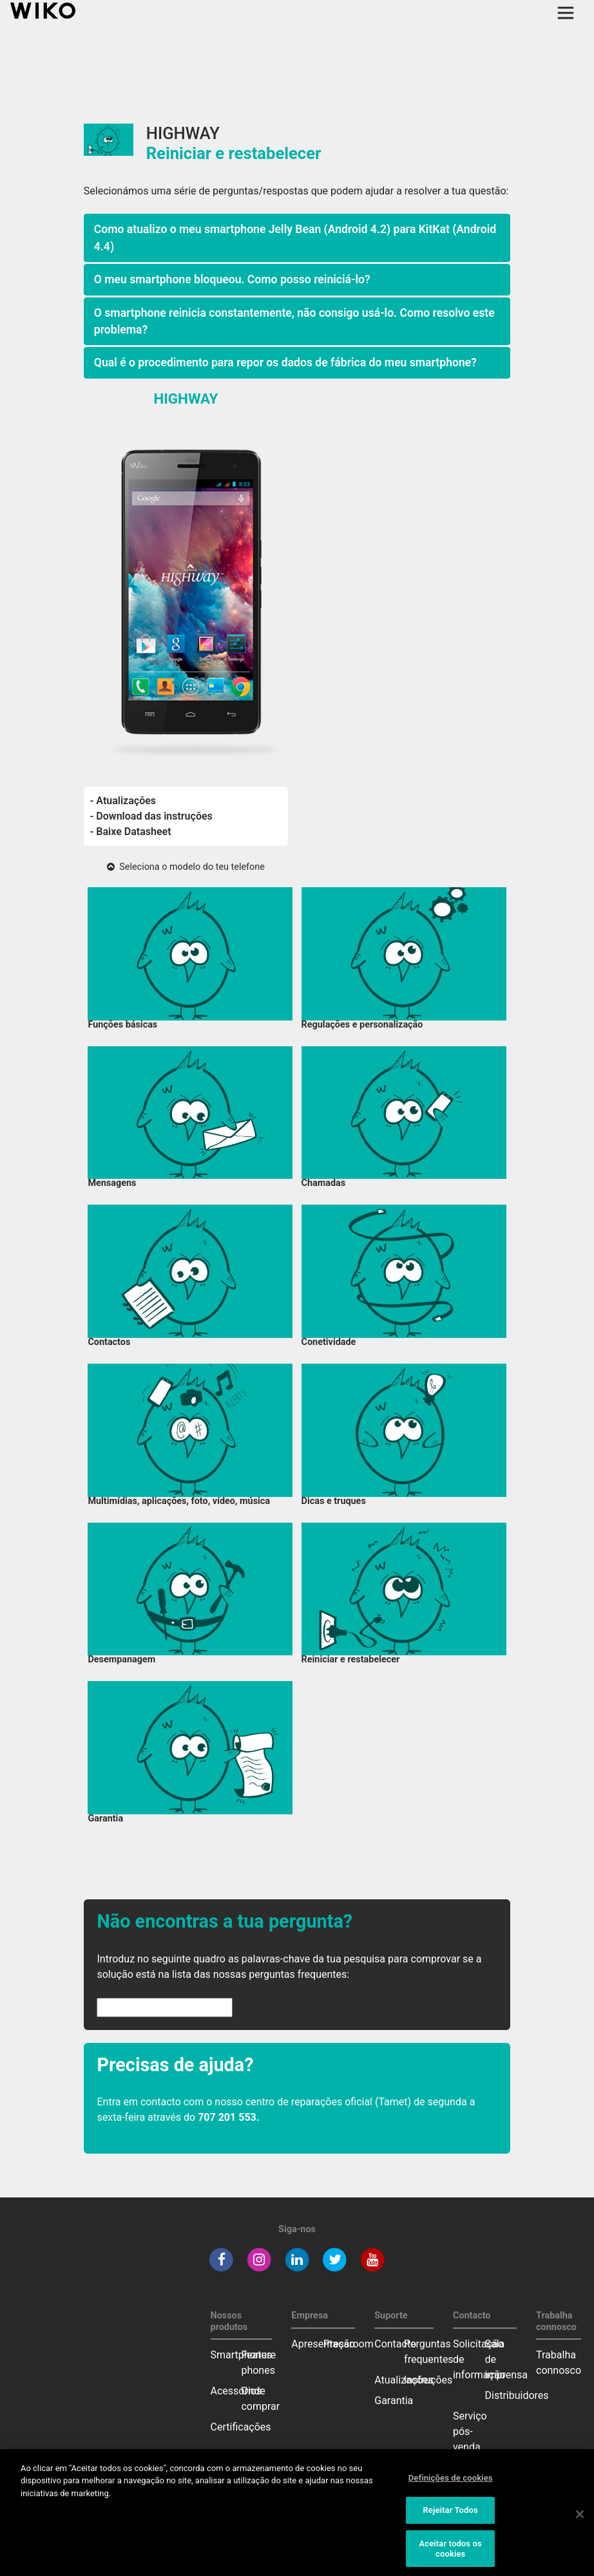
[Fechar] (580, 2519)
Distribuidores (517, 2395)
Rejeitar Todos (450, 2515)
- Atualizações (123, 800)
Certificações (241, 2427)
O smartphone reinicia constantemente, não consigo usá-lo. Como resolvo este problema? (294, 321)
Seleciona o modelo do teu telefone (186, 866)
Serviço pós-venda (470, 2431)
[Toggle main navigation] (566, 13)
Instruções (428, 2380)
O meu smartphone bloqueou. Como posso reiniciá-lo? (232, 279)
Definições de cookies (450, 2483)
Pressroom (348, 2344)
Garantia (393, 2400)
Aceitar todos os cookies (450, 2554)
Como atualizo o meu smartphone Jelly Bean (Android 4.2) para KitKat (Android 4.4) (295, 237)
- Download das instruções (151, 816)
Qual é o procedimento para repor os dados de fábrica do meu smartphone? (285, 362)
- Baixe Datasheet (130, 831)
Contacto (395, 2344)
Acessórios (236, 2391)
